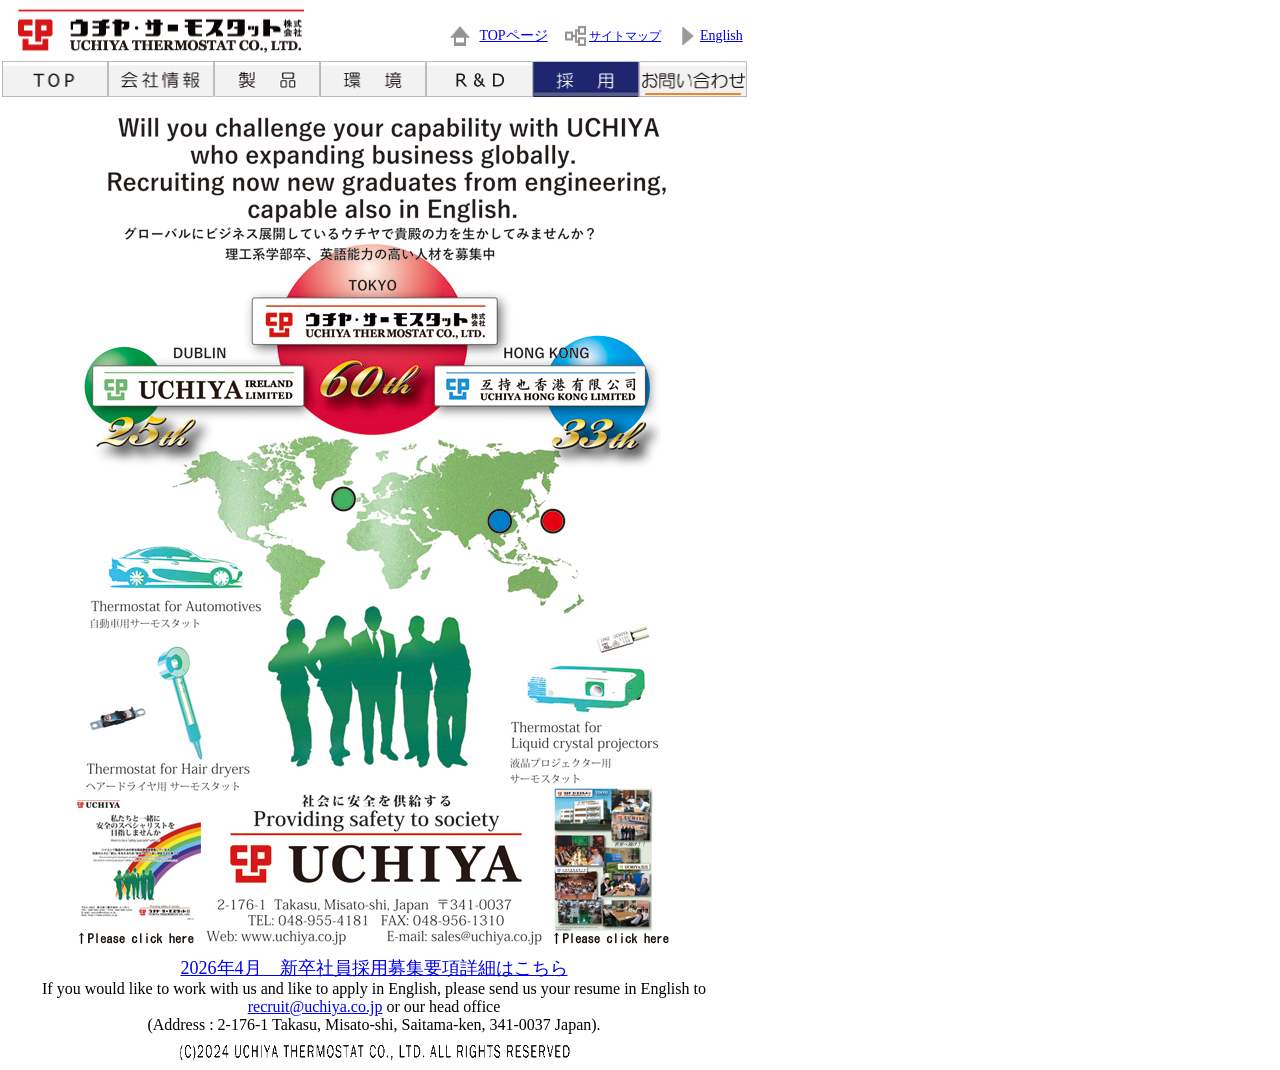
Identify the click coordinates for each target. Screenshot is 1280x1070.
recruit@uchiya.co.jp (315, 1006)
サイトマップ (625, 36)
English (721, 35)
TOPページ (513, 35)
